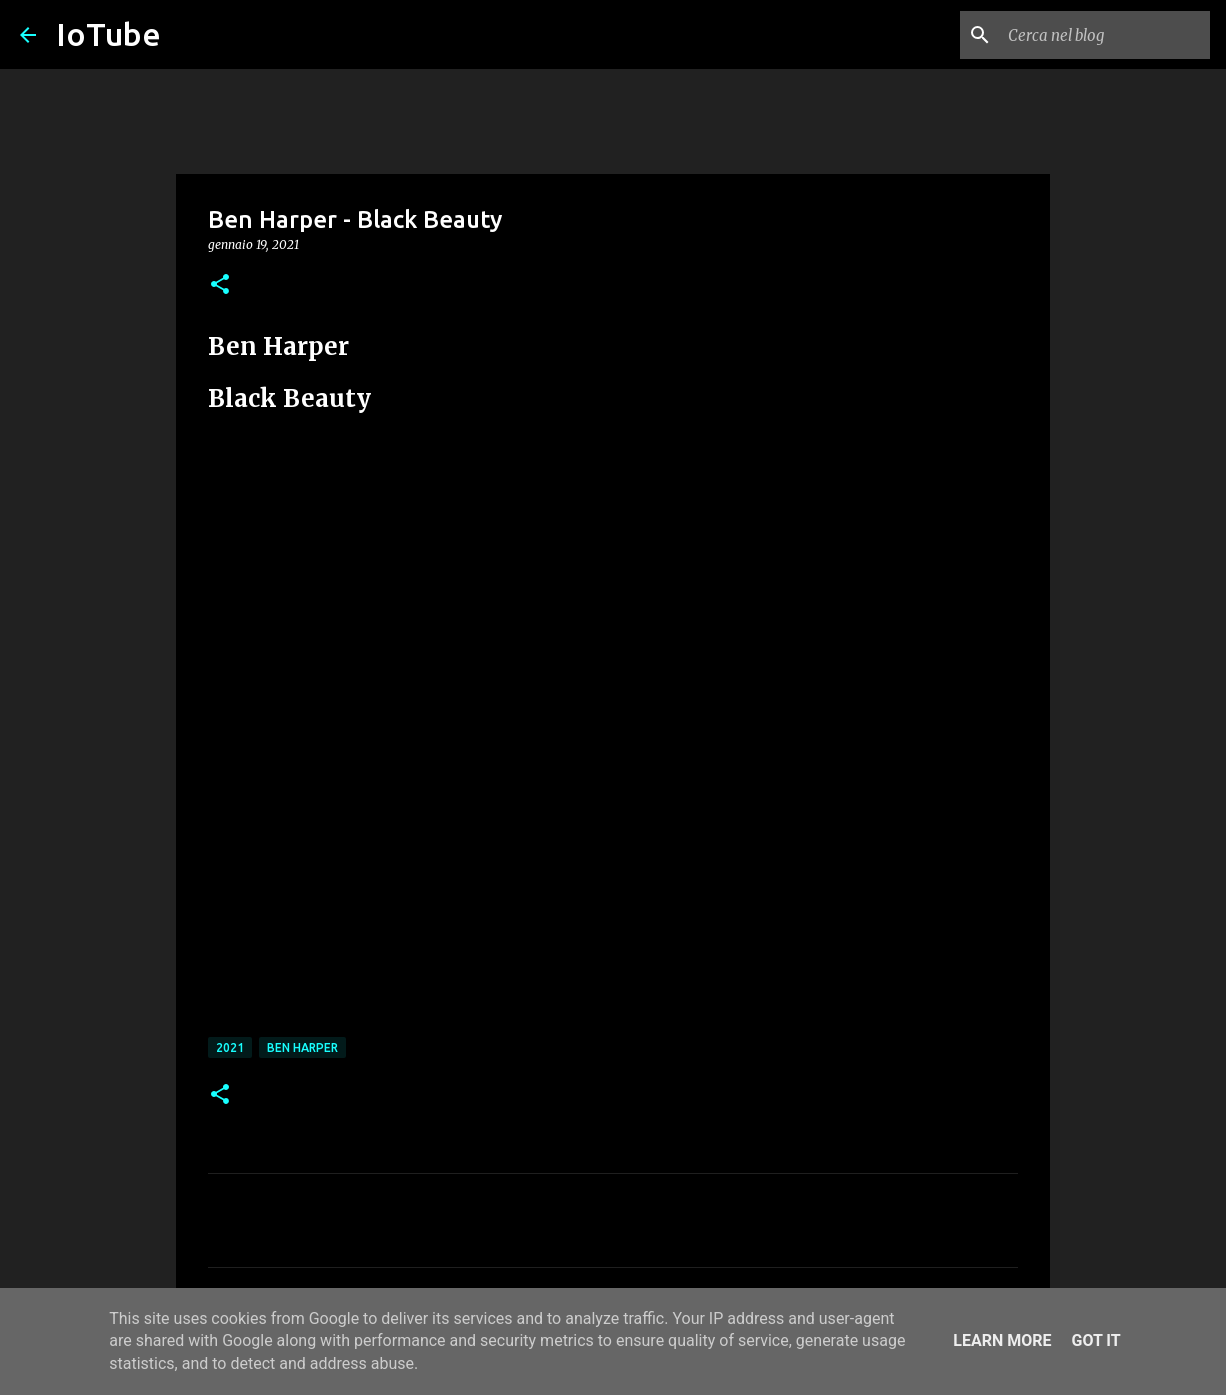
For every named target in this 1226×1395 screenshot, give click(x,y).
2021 (230, 1047)
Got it (1095, 1340)
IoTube (108, 34)
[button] (220, 285)
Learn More (1002, 1340)
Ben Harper (302, 1047)
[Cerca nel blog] (1105, 35)
